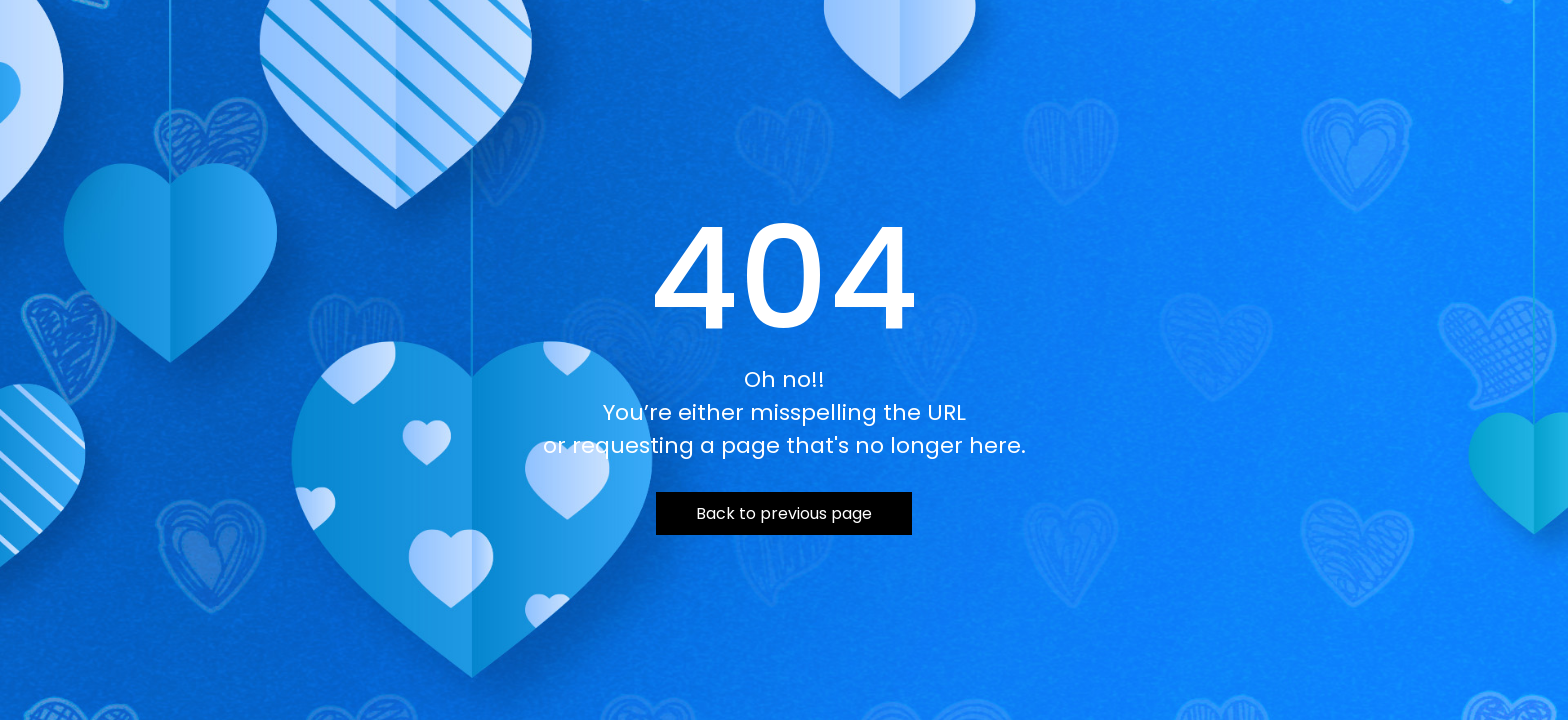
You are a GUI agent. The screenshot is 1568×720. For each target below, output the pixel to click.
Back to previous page (784, 513)
